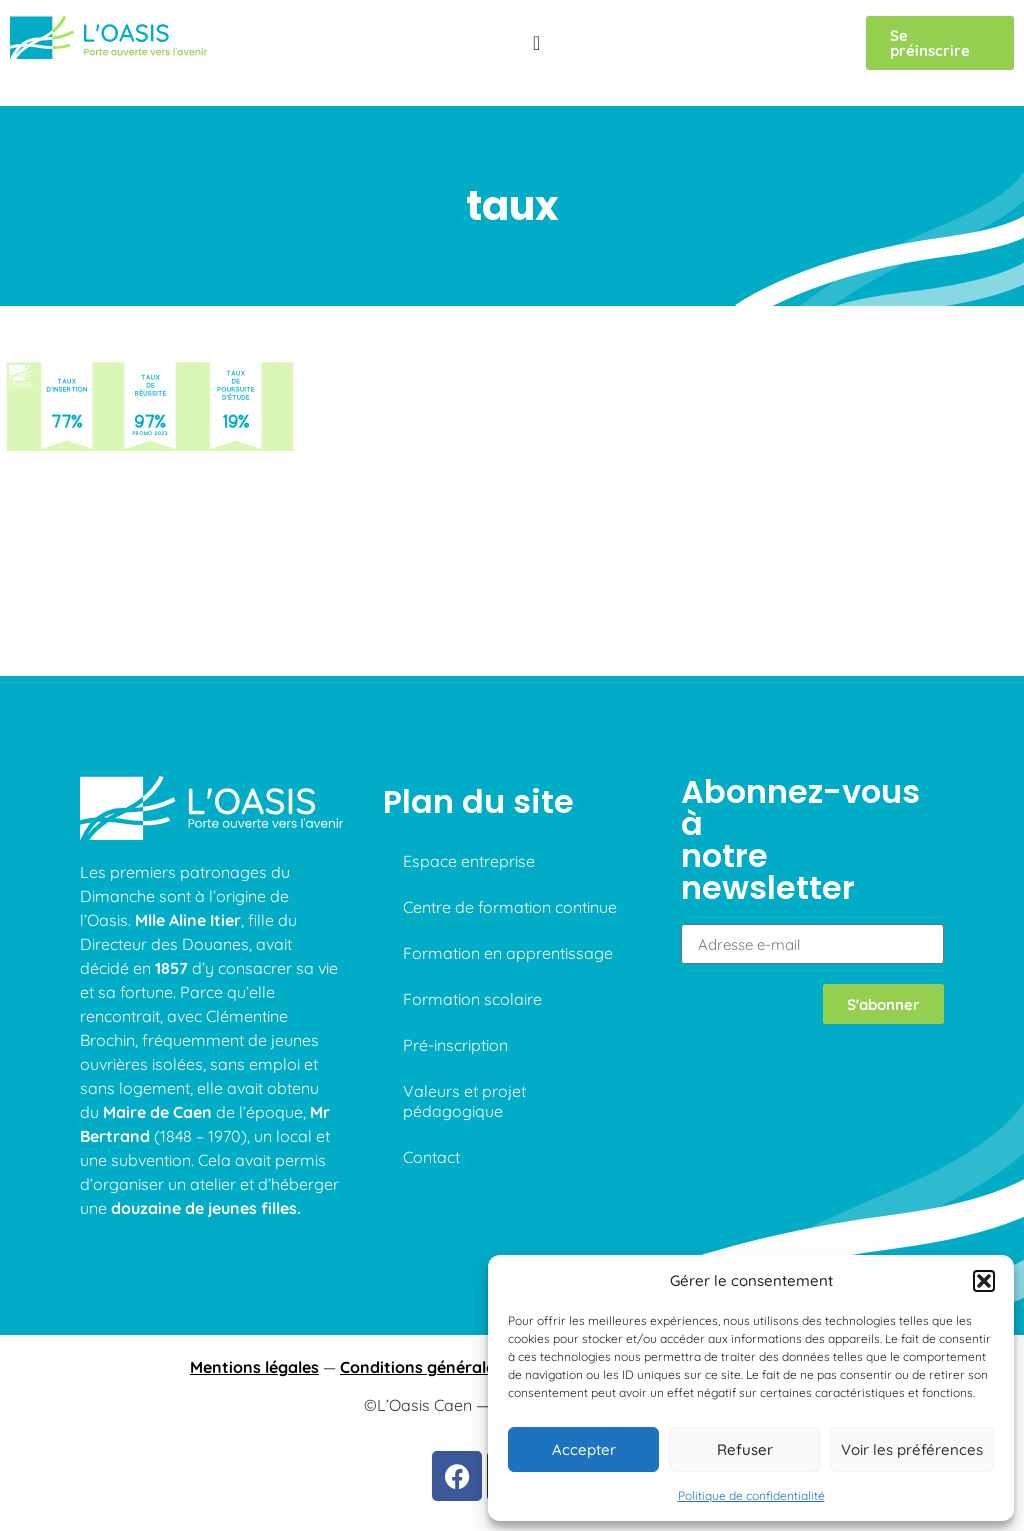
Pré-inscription (455, 1045)
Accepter (584, 1449)
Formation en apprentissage (508, 953)
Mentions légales (254, 1367)
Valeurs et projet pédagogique (464, 1101)
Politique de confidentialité (751, 1495)
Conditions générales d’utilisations (473, 1367)
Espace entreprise (469, 861)
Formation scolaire (472, 999)
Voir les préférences (912, 1449)
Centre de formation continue (510, 907)
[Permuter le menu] (536, 43)
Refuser (745, 1449)
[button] (984, 1281)
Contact (431, 1157)
